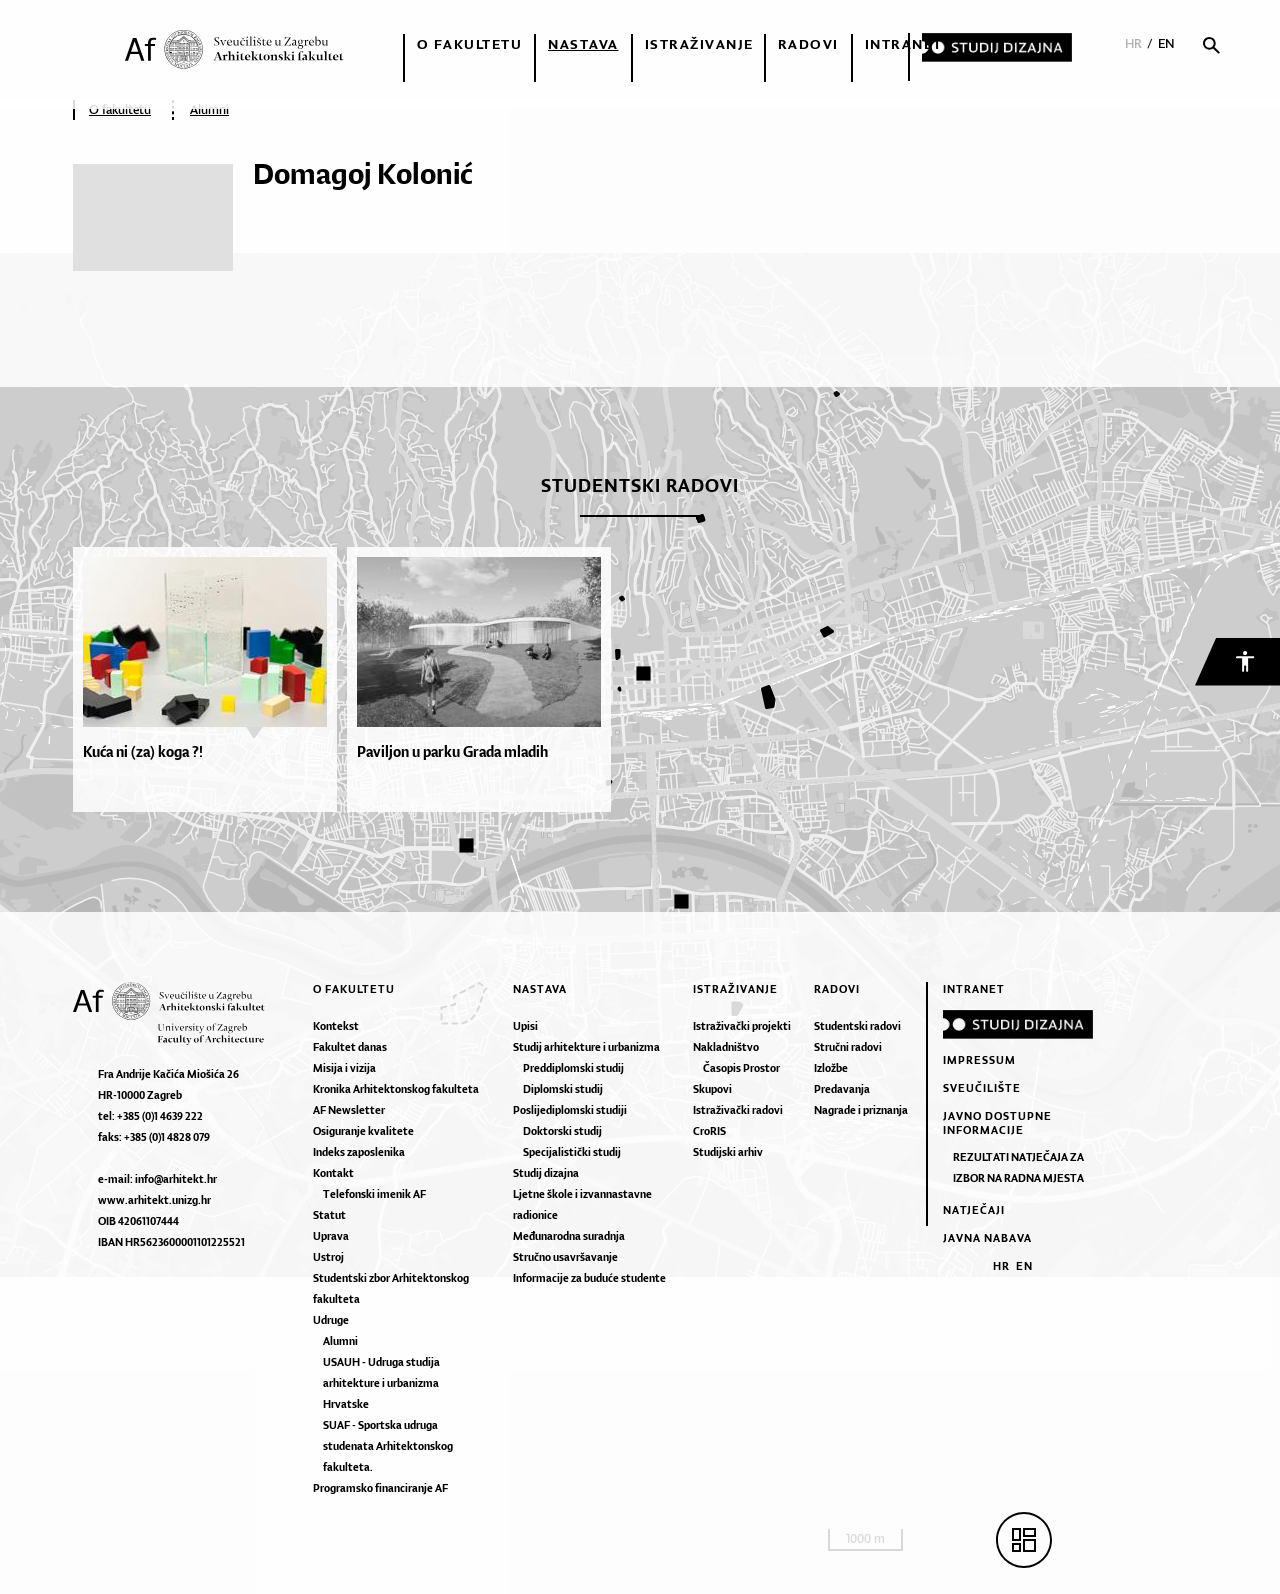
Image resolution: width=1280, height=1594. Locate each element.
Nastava (583, 44)
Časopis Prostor (741, 1068)
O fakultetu (470, 44)
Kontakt (333, 1173)
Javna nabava (987, 1238)
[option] (210, 679)
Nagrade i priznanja (861, 1110)
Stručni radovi (848, 1047)
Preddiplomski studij (573, 1068)
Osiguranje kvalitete (363, 1131)
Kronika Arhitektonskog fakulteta (396, 1089)
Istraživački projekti (742, 1026)
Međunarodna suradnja (569, 1236)
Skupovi (712, 1089)
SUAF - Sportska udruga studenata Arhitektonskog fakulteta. (388, 1446)
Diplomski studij (563, 1089)
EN (1166, 43)
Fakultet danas (350, 1047)
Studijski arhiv (728, 1152)
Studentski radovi (857, 1026)
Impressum (979, 1060)
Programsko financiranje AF (380, 1488)
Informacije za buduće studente (589, 1278)
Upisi (525, 1026)
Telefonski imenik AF (374, 1194)
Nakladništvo (726, 1047)
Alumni (209, 109)
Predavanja (842, 1089)
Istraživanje (699, 44)
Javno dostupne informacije (997, 1123)
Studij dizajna (546, 1173)
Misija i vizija (344, 1068)
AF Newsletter (349, 1110)
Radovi (808, 44)
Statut (329, 1215)
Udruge (331, 1320)
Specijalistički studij (572, 1152)
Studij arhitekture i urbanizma (586, 1047)
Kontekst (336, 1026)
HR (1133, 43)
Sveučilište (982, 1088)
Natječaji (974, 1210)
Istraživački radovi (738, 1110)
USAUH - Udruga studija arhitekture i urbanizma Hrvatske (381, 1383)
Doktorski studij (562, 1131)
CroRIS (709, 1131)
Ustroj (328, 1257)
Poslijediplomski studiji (570, 1110)
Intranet (904, 44)
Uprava (331, 1236)
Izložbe (831, 1068)
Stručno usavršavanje (565, 1257)
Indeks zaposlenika (359, 1152)
